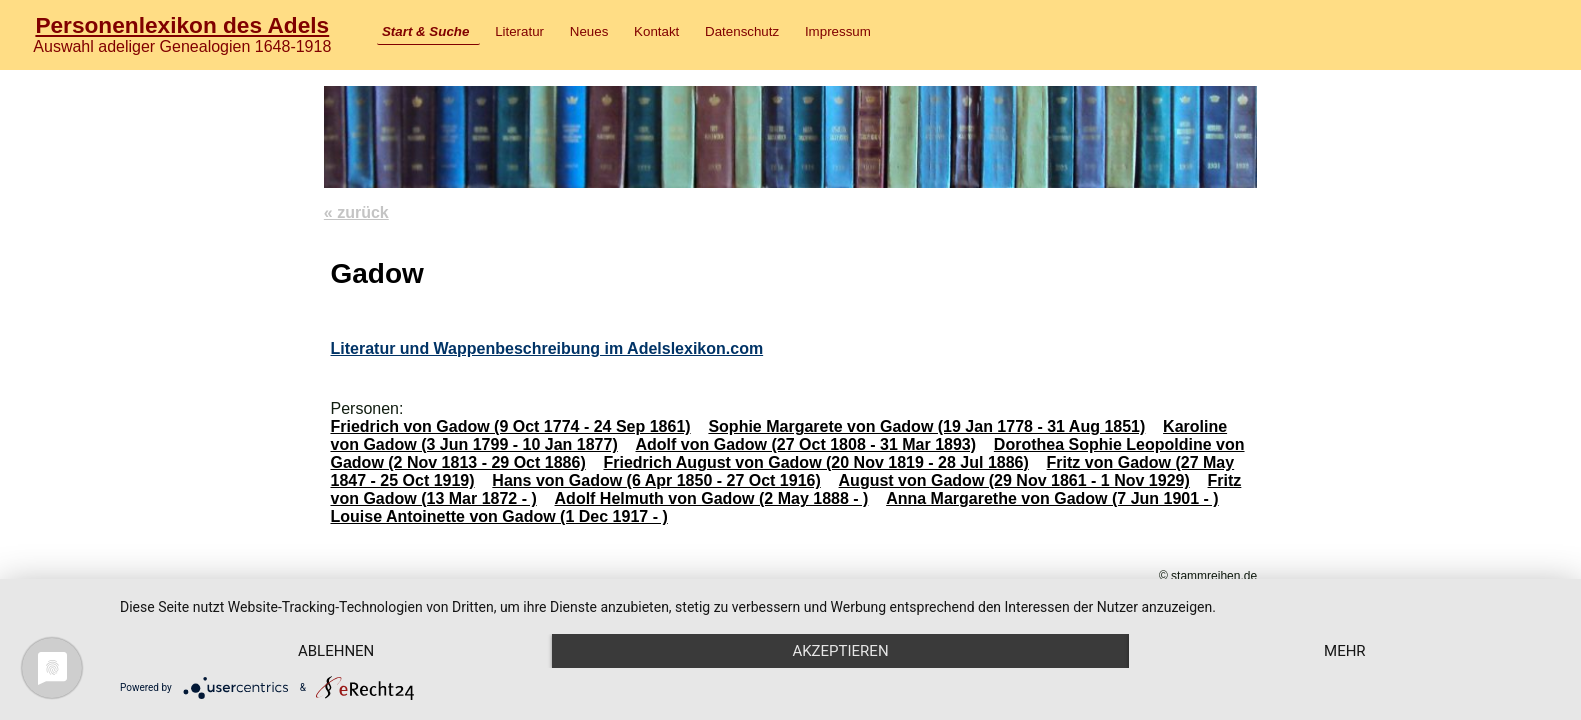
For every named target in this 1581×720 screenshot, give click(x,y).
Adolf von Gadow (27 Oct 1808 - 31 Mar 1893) (806, 444)
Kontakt (656, 31)
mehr (1345, 651)
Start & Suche (425, 31)
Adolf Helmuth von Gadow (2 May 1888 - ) (712, 498)
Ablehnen (336, 651)
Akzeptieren (840, 651)
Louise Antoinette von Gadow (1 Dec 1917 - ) (498, 516)
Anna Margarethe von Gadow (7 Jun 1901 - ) (1052, 498)
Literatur (519, 31)
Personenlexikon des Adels (182, 25)
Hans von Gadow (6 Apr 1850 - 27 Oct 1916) (656, 480)
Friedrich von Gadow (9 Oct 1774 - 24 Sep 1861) (510, 426)
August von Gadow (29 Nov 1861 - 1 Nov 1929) (1014, 480)
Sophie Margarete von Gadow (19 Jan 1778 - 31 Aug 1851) (926, 426)
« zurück (356, 212)
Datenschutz (742, 31)
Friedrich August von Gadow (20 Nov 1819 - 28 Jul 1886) (815, 462)
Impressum (838, 31)
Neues (589, 31)
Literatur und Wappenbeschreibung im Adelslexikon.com (546, 348)
